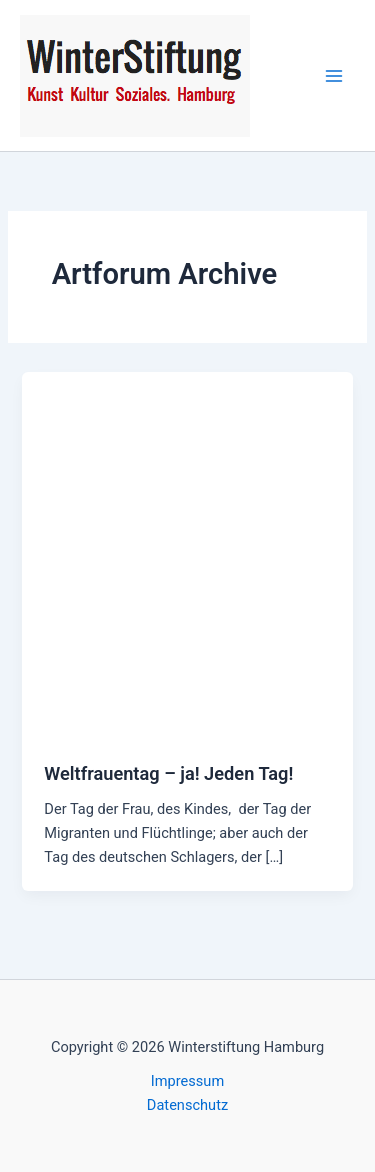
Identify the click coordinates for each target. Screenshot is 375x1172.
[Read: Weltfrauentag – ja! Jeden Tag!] (187, 555)
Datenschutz (187, 1105)
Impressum (187, 1081)
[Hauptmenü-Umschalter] (334, 76)
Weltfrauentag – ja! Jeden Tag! (168, 773)
